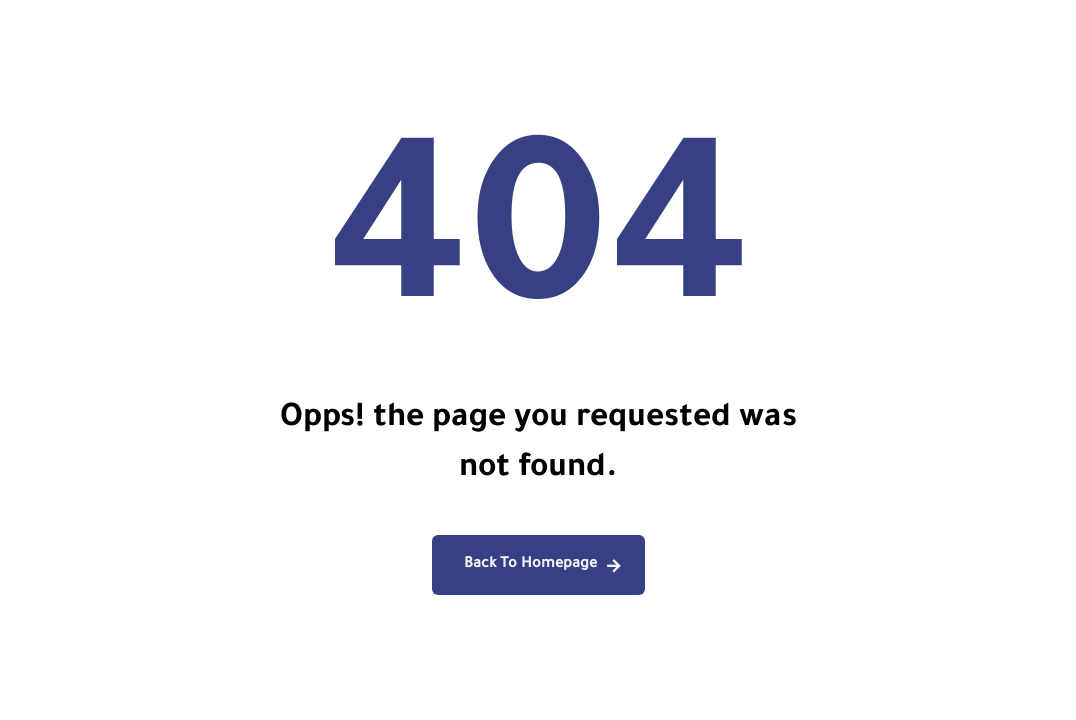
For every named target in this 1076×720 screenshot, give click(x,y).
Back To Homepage (530, 565)
